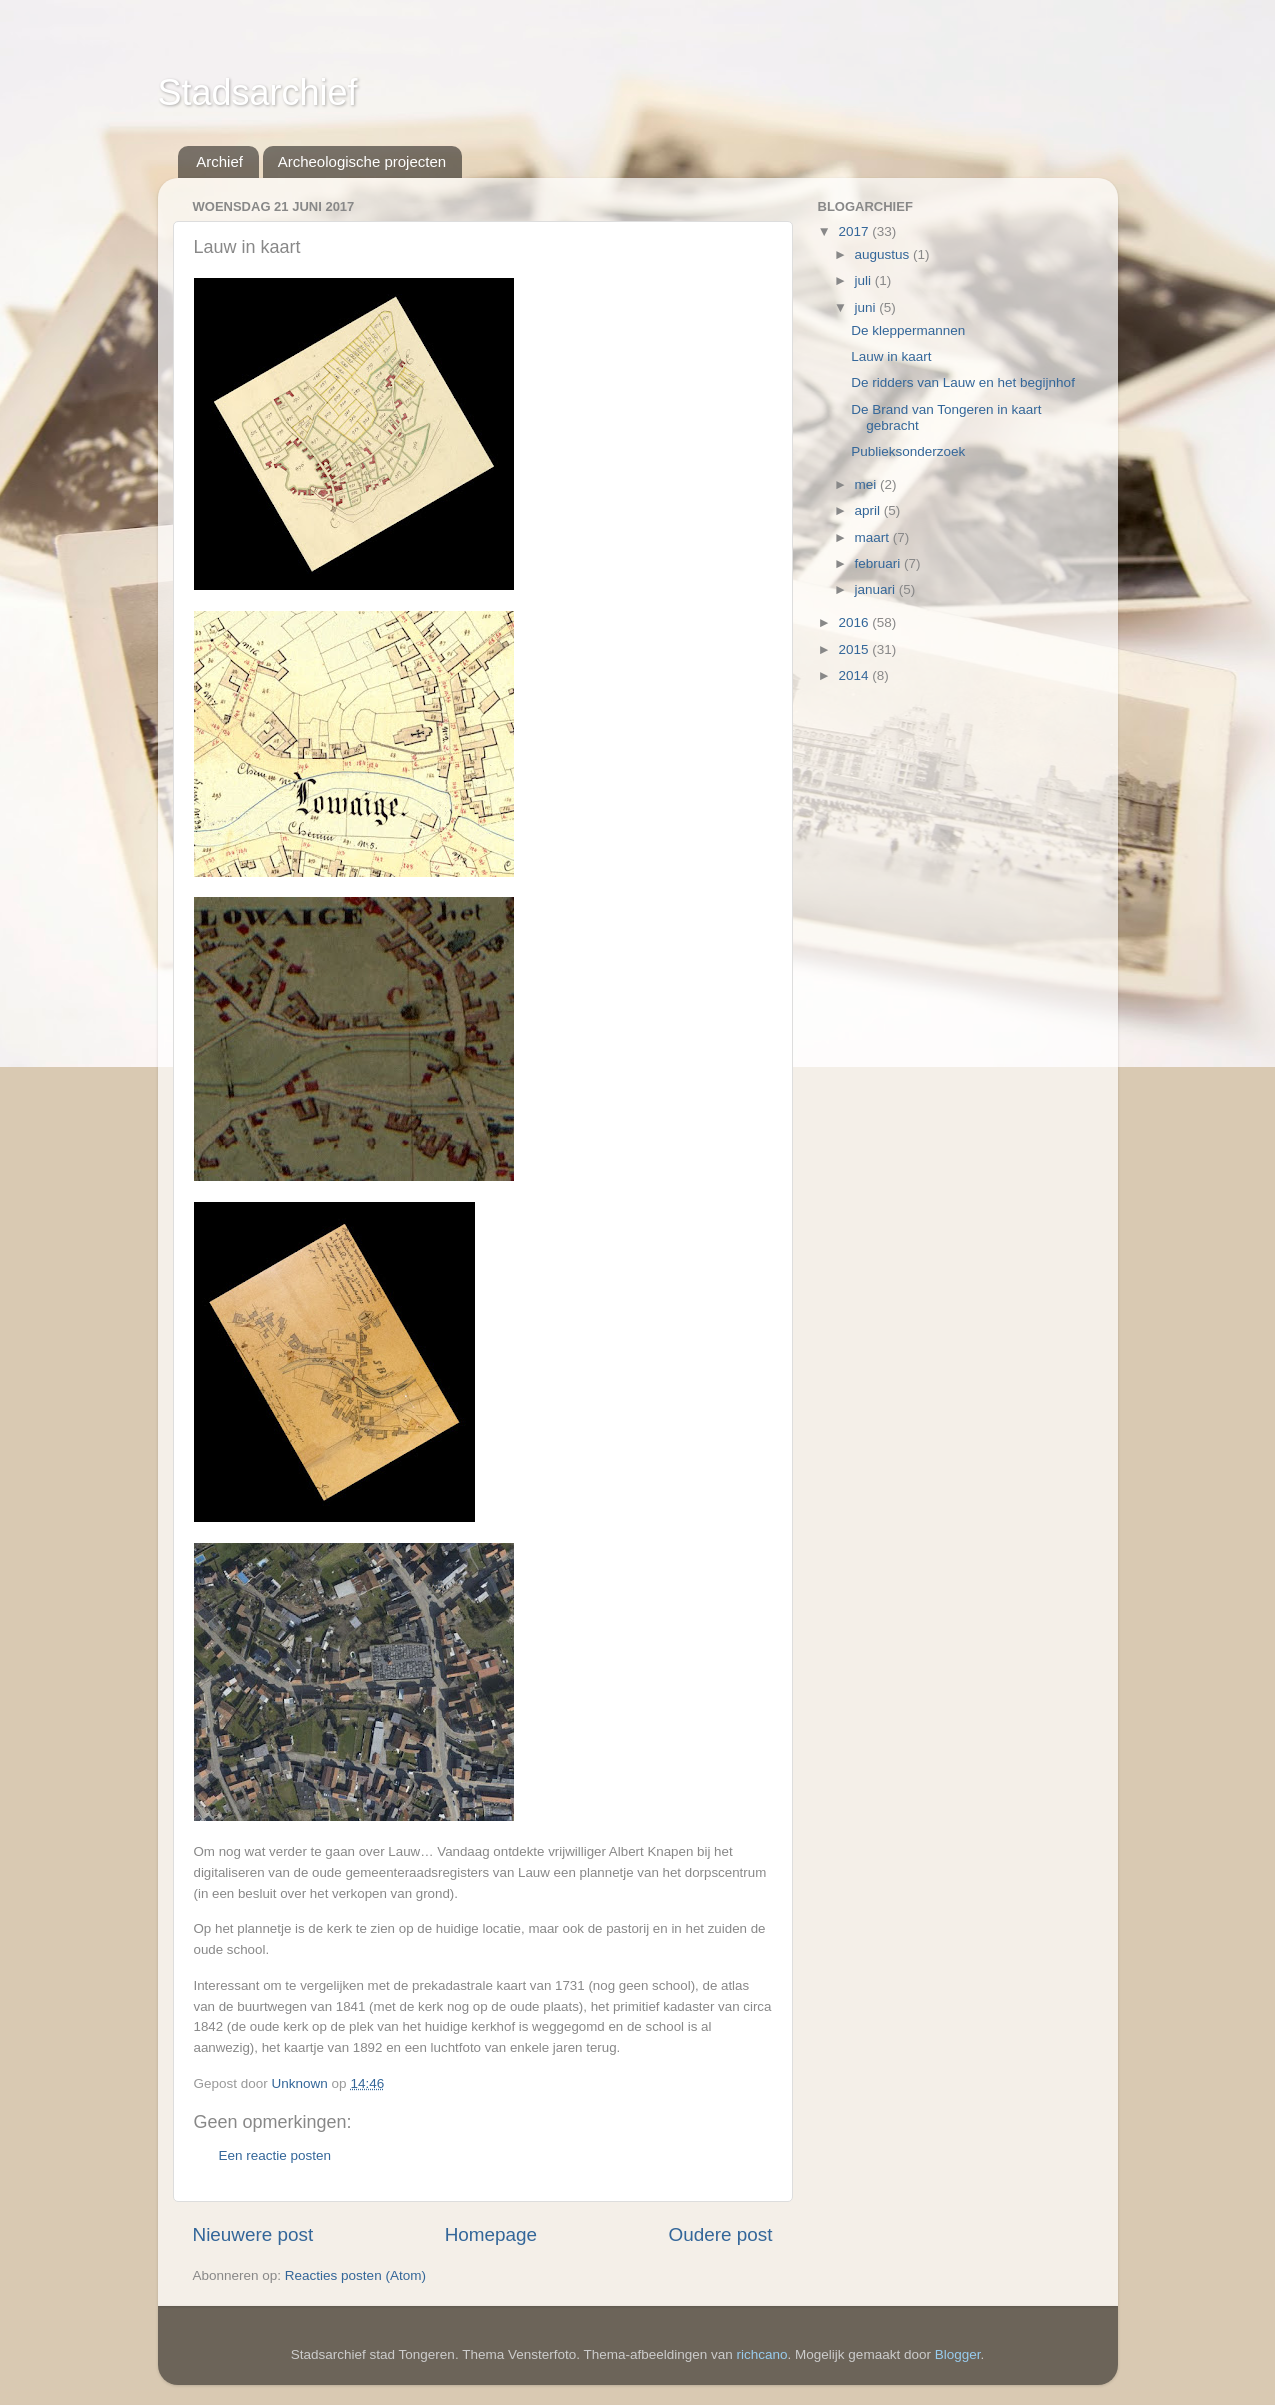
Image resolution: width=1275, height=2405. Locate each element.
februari (880, 563)
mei (868, 484)
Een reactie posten (275, 2155)
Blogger (958, 2354)
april (869, 510)
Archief (219, 161)
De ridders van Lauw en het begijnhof (963, 382)
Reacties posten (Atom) (355, 2275)
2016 (855, 622)
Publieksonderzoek (908, 451)
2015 (855, 649)
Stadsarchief (258, 92)
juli (865, 280)
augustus (884, 254)
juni (867, 307)
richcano (762, 2354)
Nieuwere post (253, 2234)
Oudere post (721, 2234)
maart (874, 537)
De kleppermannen (908, 330)
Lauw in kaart (891, 356)
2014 (855, 675)
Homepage (491, 2234)
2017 (855, 231)
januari (877, 589)
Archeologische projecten (362, 161)
